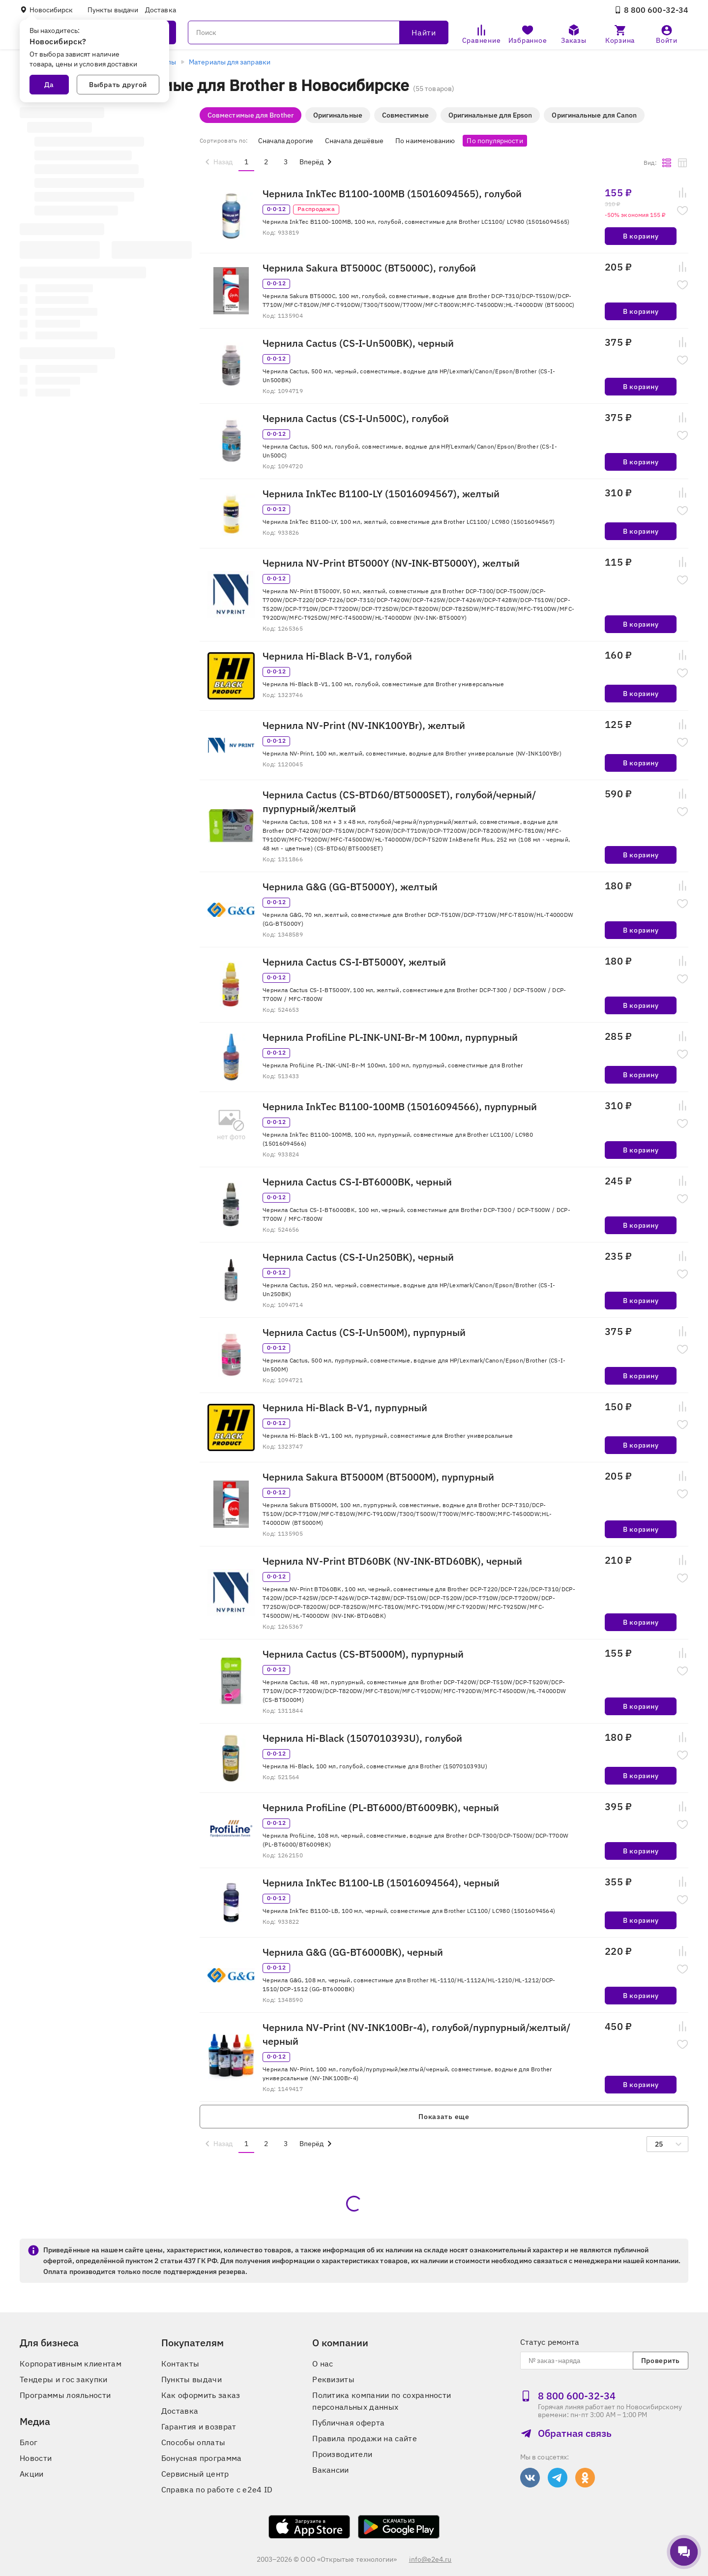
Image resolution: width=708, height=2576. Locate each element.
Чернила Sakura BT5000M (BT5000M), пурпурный (378, 1477)
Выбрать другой (118, 84)
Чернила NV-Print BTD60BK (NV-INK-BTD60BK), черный (392, 1561)
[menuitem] (217, 161)
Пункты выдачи (113, 9)
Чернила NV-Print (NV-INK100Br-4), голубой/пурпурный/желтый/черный (416, 2034)
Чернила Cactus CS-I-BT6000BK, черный (357, 1181)
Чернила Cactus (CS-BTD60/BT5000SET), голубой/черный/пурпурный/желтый (399, 801)
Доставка (160, 9)
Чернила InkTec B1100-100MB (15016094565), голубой (392, 193)
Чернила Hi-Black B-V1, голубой (337, 656)
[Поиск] (318, 32)
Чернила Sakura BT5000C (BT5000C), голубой (369, 267)
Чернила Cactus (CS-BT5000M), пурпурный (363, 1654)
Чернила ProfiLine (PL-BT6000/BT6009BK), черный (381, 1807)
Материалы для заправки (229, 62)
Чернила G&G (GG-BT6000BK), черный (353, 1952)
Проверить (660, 2360)
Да (49, 84)
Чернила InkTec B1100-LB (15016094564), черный (381, 1882)
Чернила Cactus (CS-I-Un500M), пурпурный (364, 1332)
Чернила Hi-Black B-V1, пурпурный (345, 1407)
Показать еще (444, 2116)
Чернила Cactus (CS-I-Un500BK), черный (358, 343)
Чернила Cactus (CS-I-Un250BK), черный (358, 1257)
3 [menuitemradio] (286, 161)
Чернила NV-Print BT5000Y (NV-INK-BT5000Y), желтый (391, 563)
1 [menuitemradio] (246, 161)
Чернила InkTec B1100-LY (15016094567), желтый (381, 493)
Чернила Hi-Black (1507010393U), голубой (362, 1738)
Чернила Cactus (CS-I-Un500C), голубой (356, 418)
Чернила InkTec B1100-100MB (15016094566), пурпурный (400, 1106)
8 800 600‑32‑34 (651, 10)
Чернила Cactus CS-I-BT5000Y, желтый (354, 962)
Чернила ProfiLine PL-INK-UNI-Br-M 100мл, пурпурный (390, 1037)
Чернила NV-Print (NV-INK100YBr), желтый (364, 725)
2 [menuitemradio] (266, 161)
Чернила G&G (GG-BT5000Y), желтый (350, 886)
